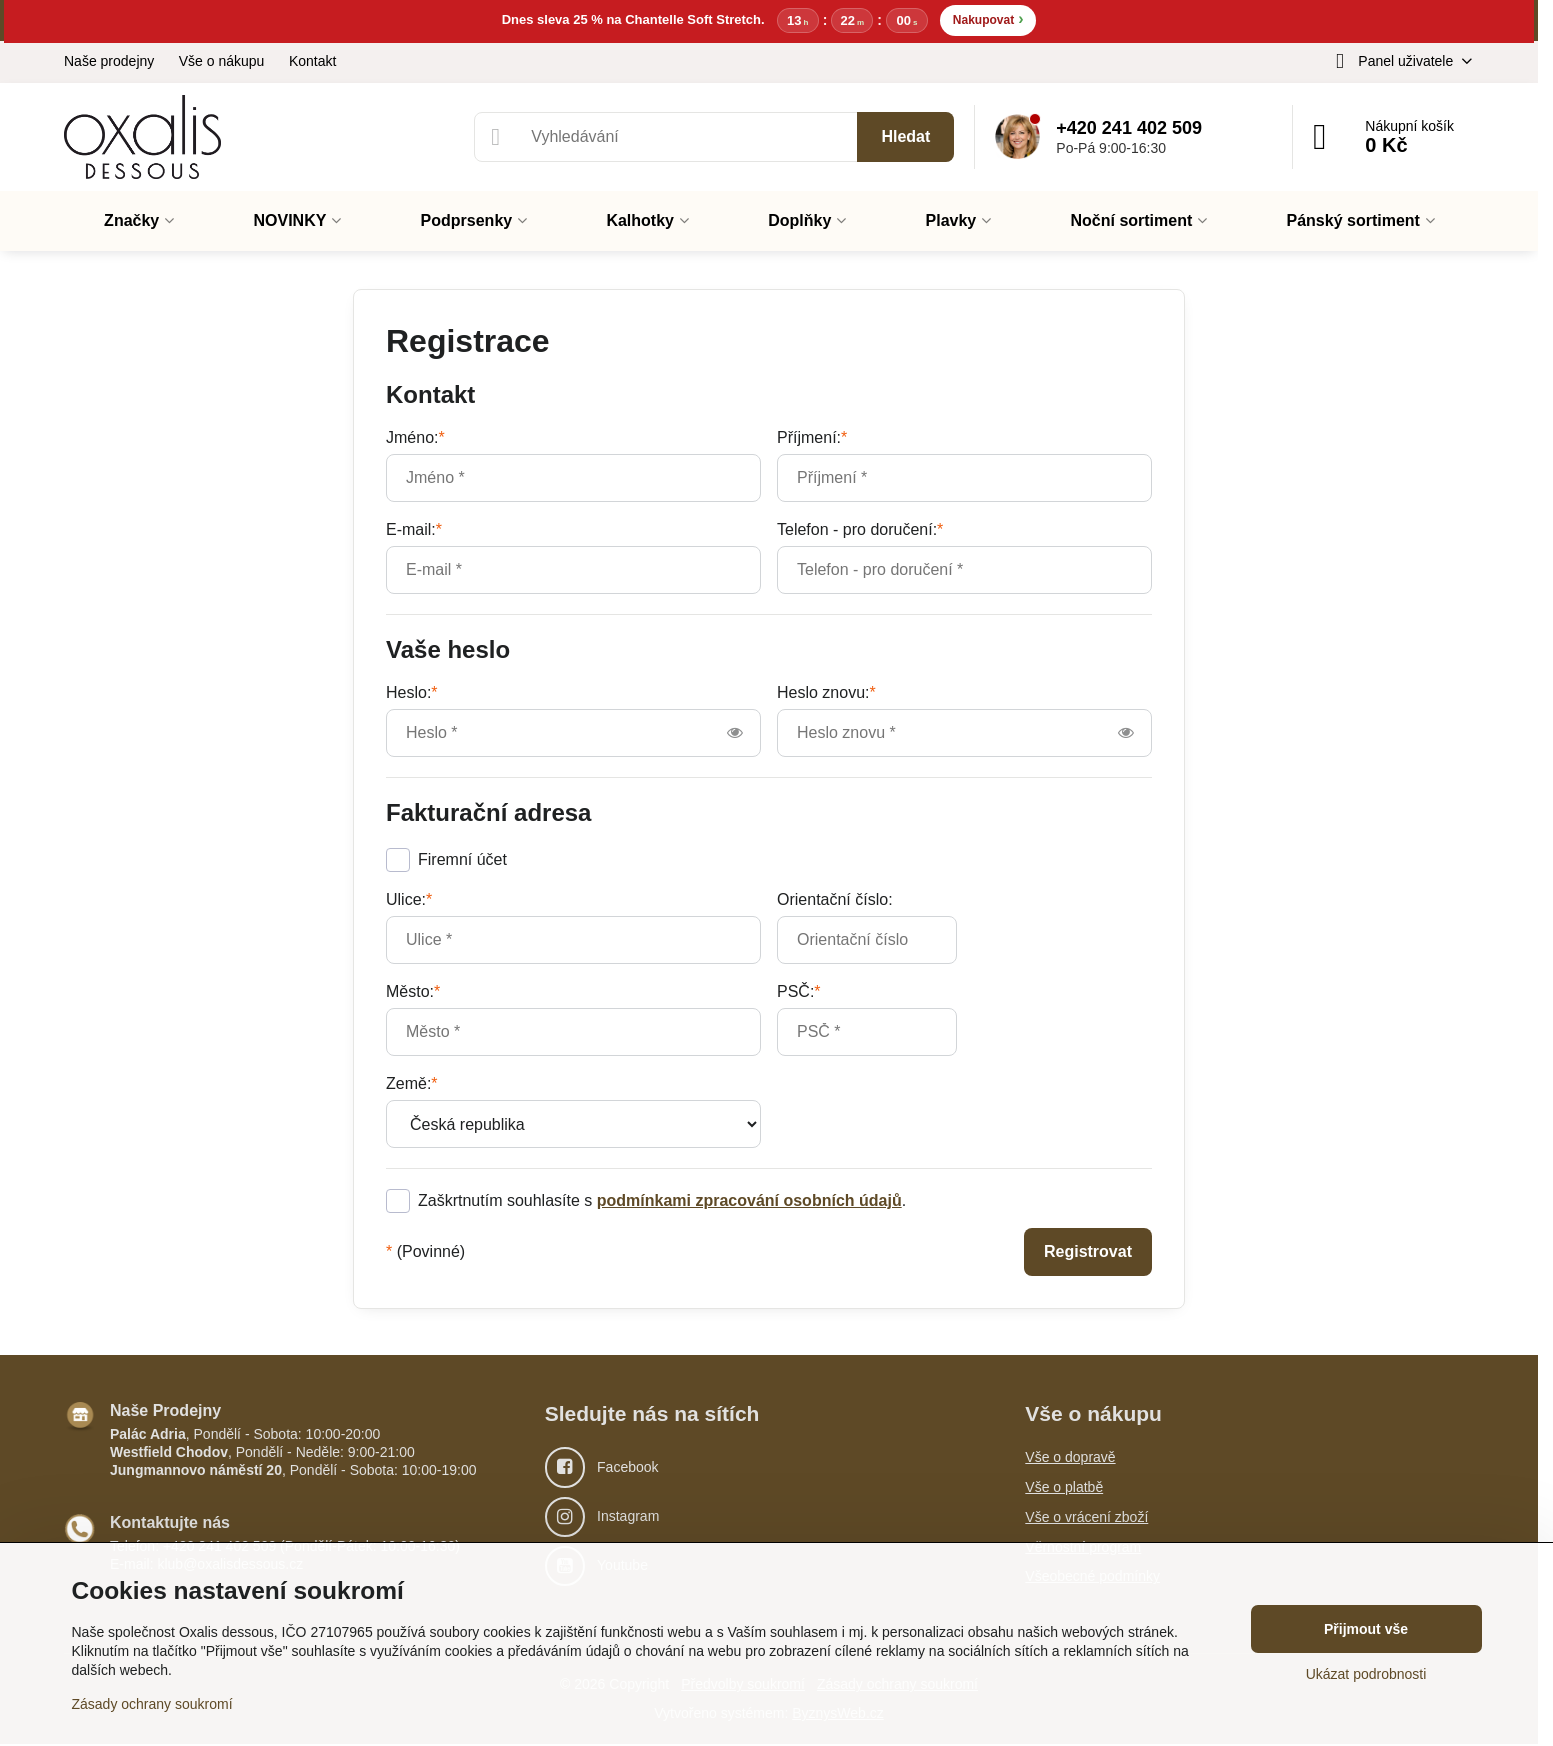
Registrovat (1088, 1252)
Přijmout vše (1366, 1629)
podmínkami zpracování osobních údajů (749, 1201)
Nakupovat (988, 19)
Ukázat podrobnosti (1366, 1674)
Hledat (905, 137)
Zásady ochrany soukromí (152, 1704)
